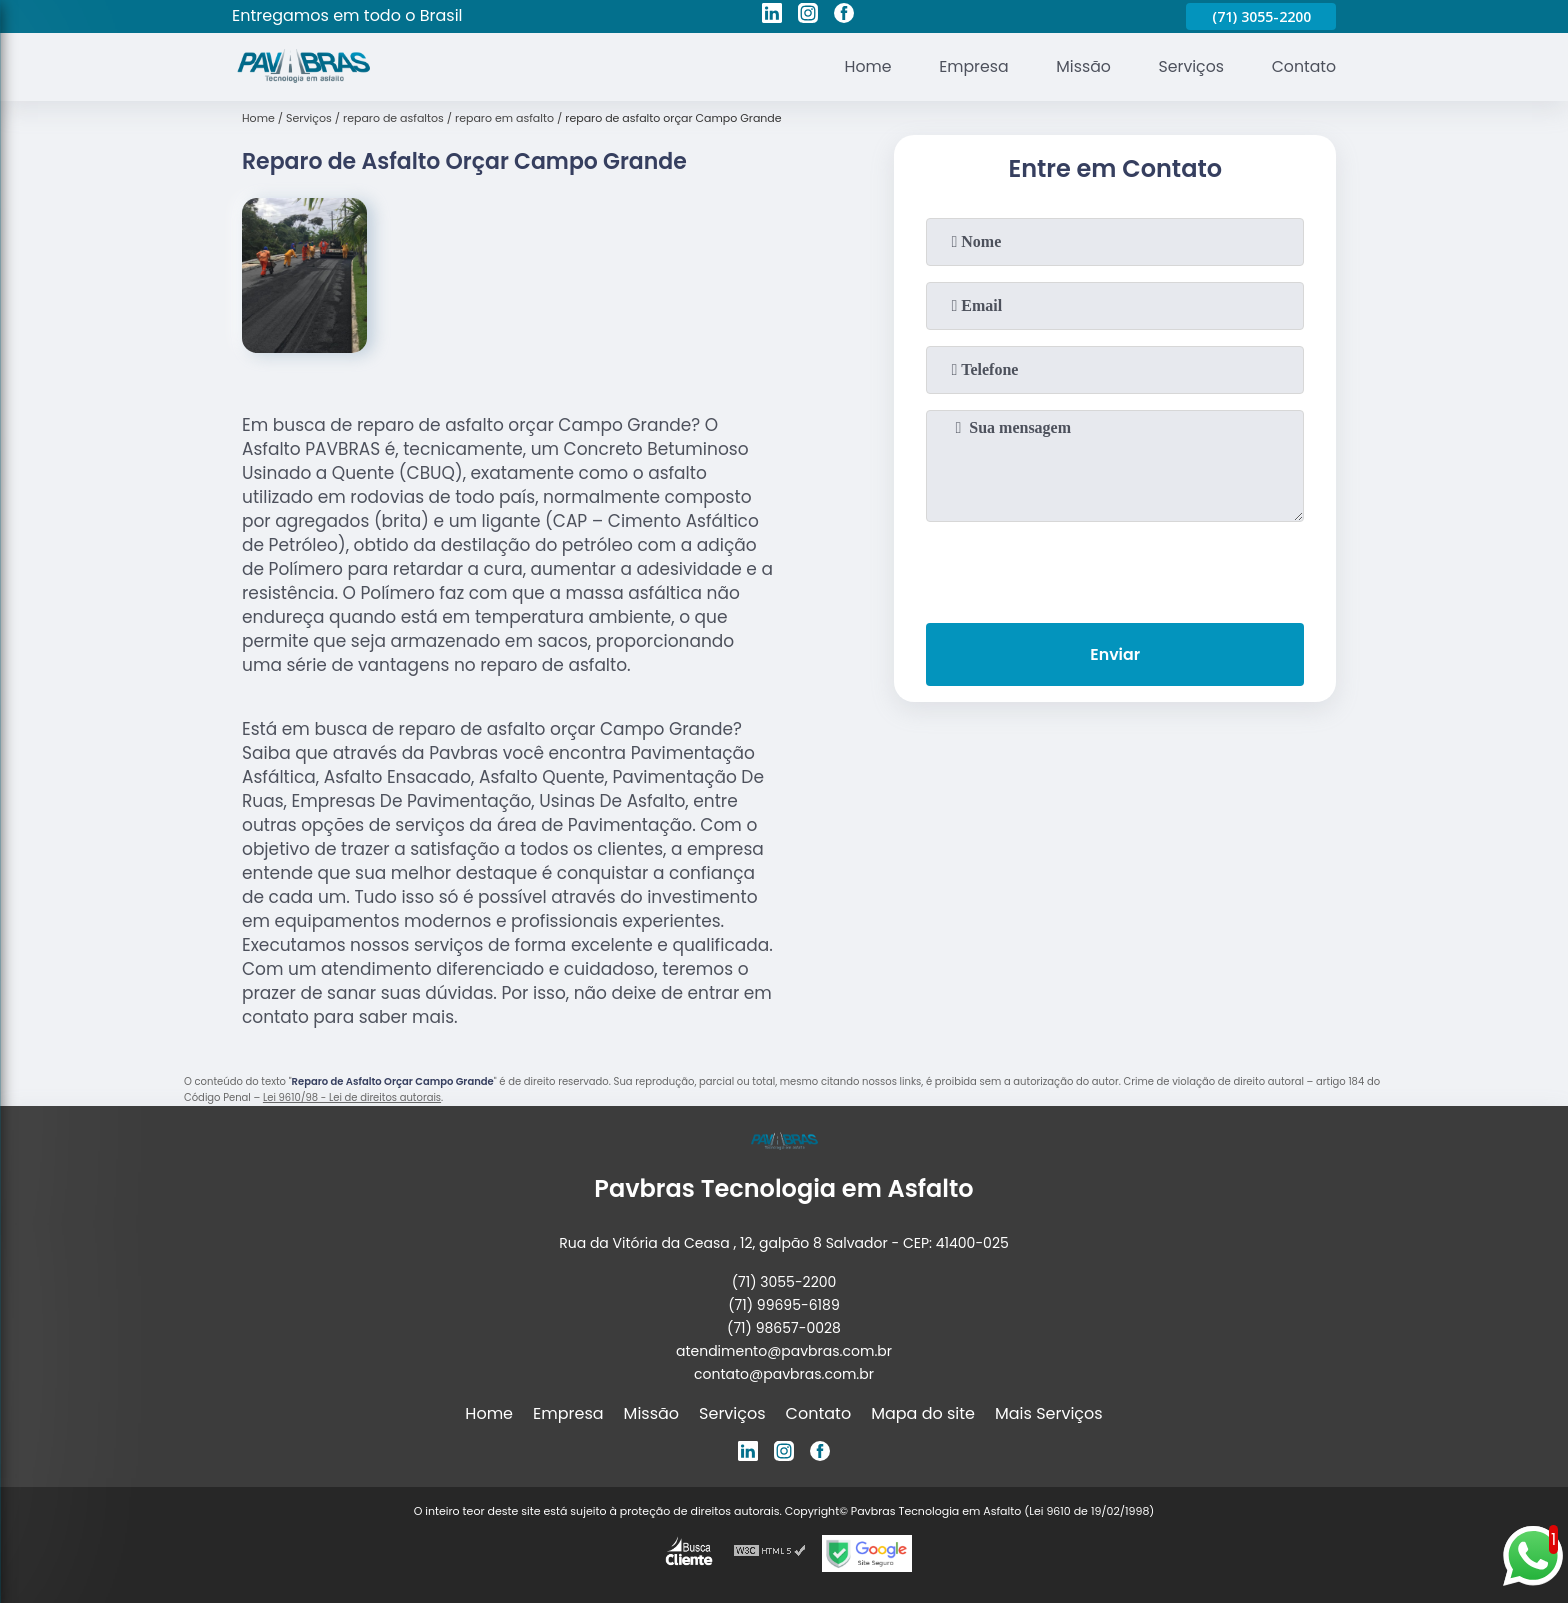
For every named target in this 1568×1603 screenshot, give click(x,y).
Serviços (1189, 66)
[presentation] (1115, 568)
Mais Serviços (1049, 1413)
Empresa (969, 66)
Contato (1303, 66)
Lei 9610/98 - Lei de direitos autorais (352, 1097)
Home (862, 66)
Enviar (1115, 655)
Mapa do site (923, 1413)
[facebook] (844, 16)
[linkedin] (772, 16)
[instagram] (808, 16)
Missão (1079, 66)
